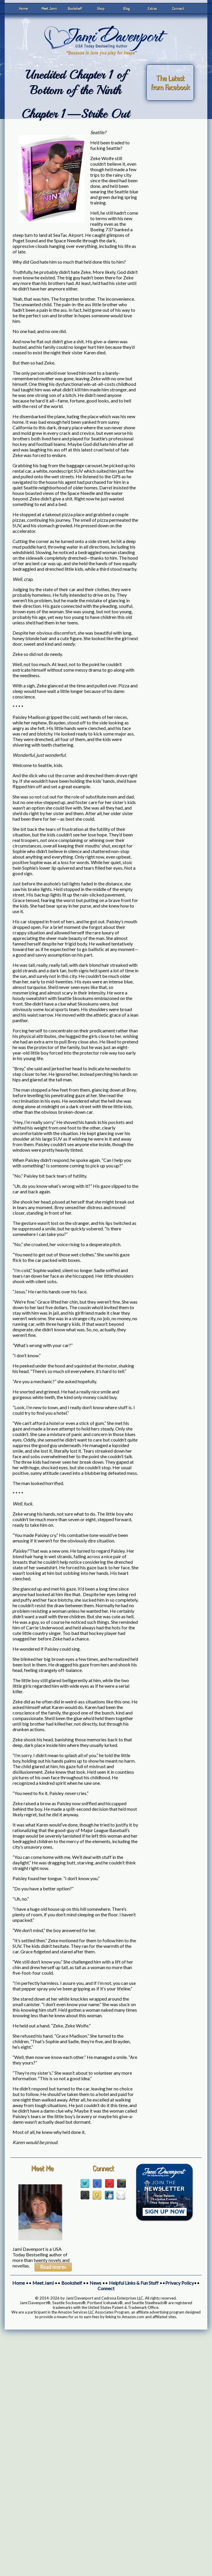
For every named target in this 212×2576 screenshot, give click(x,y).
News (95, 2283)
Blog (126, 8)
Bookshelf (75, 8)
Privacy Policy (179, 2283)
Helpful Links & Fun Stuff (134, 2283)
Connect (178, 8)
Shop (101, 8)
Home (23, 8)
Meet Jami (49, 8)
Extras (152, 8)
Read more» (53, 2267)
